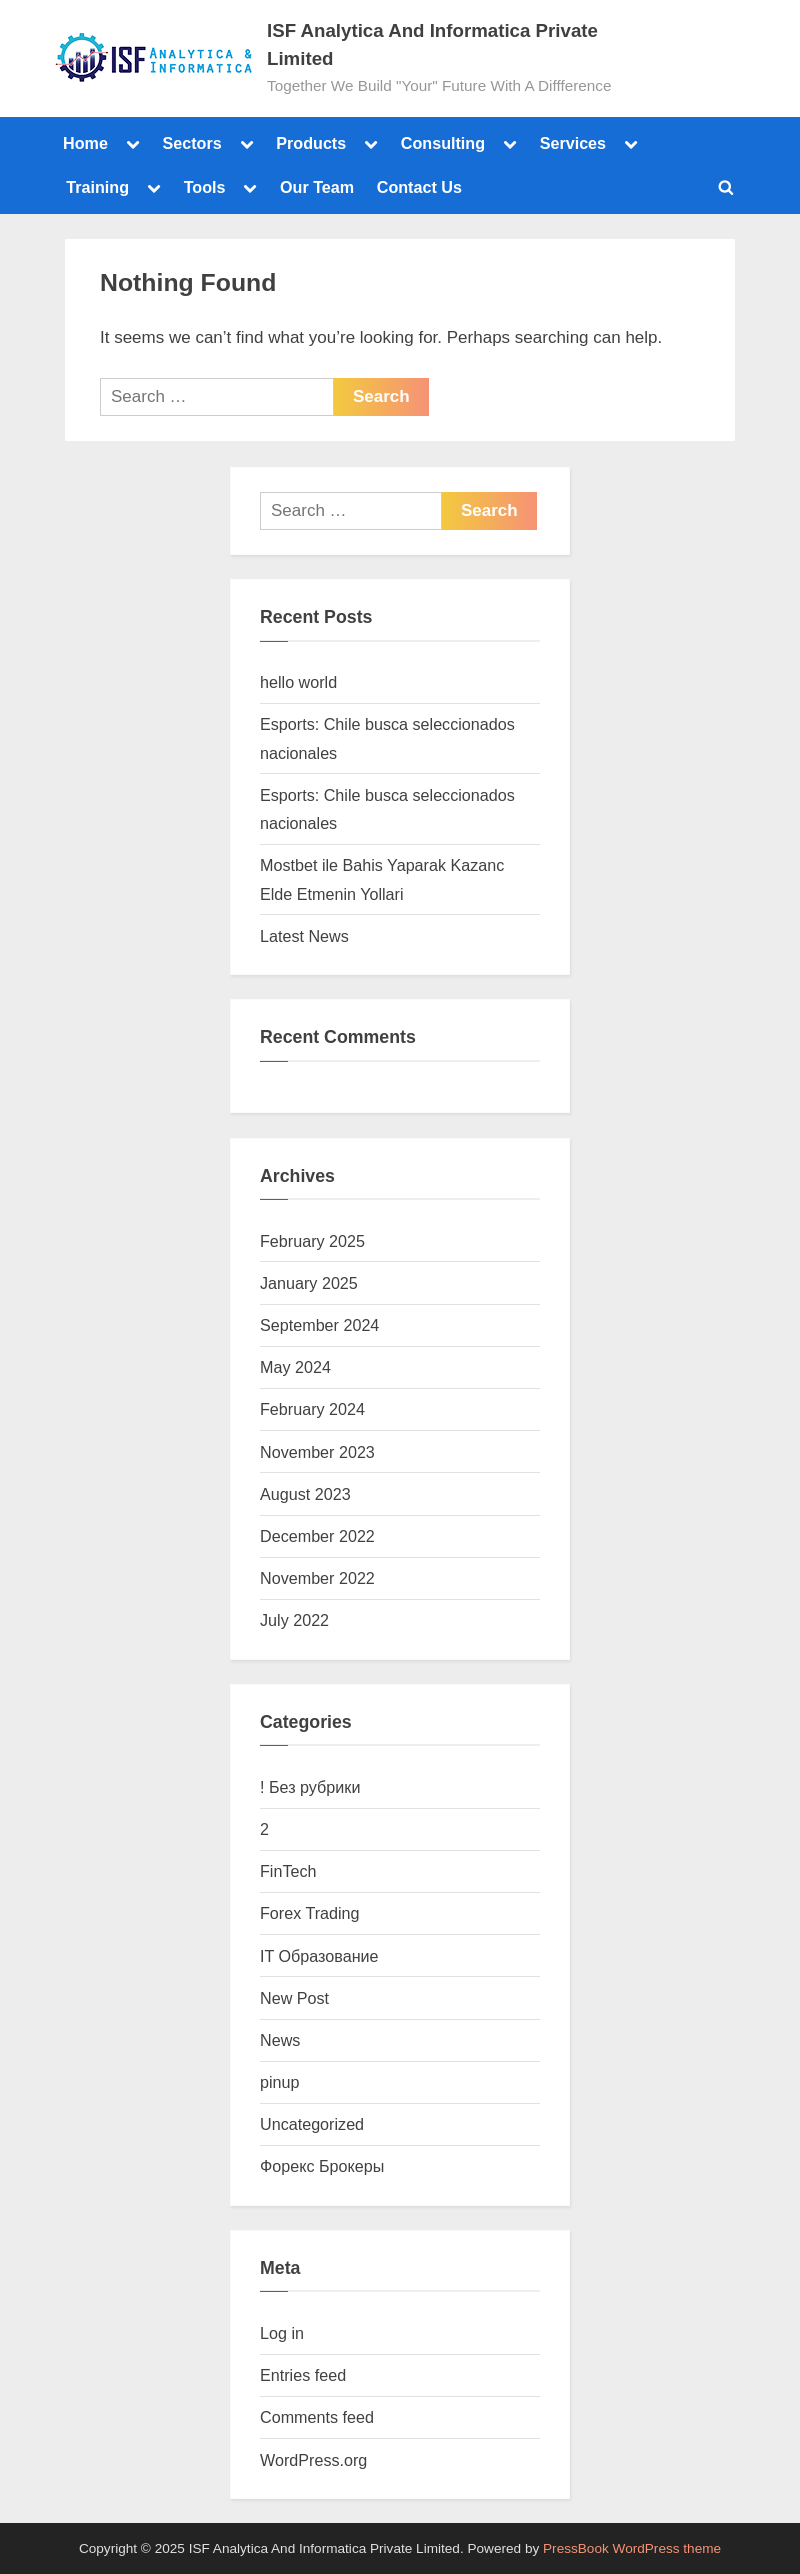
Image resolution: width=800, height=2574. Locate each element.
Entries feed (303, 2375)
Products (311, 143)
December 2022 (317, 1536)
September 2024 (319, 1325)
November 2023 (317, 1452)
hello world (298, 682)
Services (573, 143)
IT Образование (319, 1956)
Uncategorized (312, 2124)
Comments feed (317, 2417)
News (280, 2040)
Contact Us (419, 187)
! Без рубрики (310, 1787)
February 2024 (312, 1409)
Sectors (191, 143)
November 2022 (317, 1578)
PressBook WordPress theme (632, 2548)
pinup (280, 2082)
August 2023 (305, 1494)
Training (97, 187)
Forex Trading (310, 1913)
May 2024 (295, 1367)
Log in (282, 2333)
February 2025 (312, 1241)
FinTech (288, 1871)
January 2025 (309, 1283)
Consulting (443, 143)
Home (85, 143)
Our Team (317, 187)
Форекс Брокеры (322, 2166)
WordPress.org (313, 2460)
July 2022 (294, 1620)
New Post (294, 1998)
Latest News (304, 936)
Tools (205, 187)
